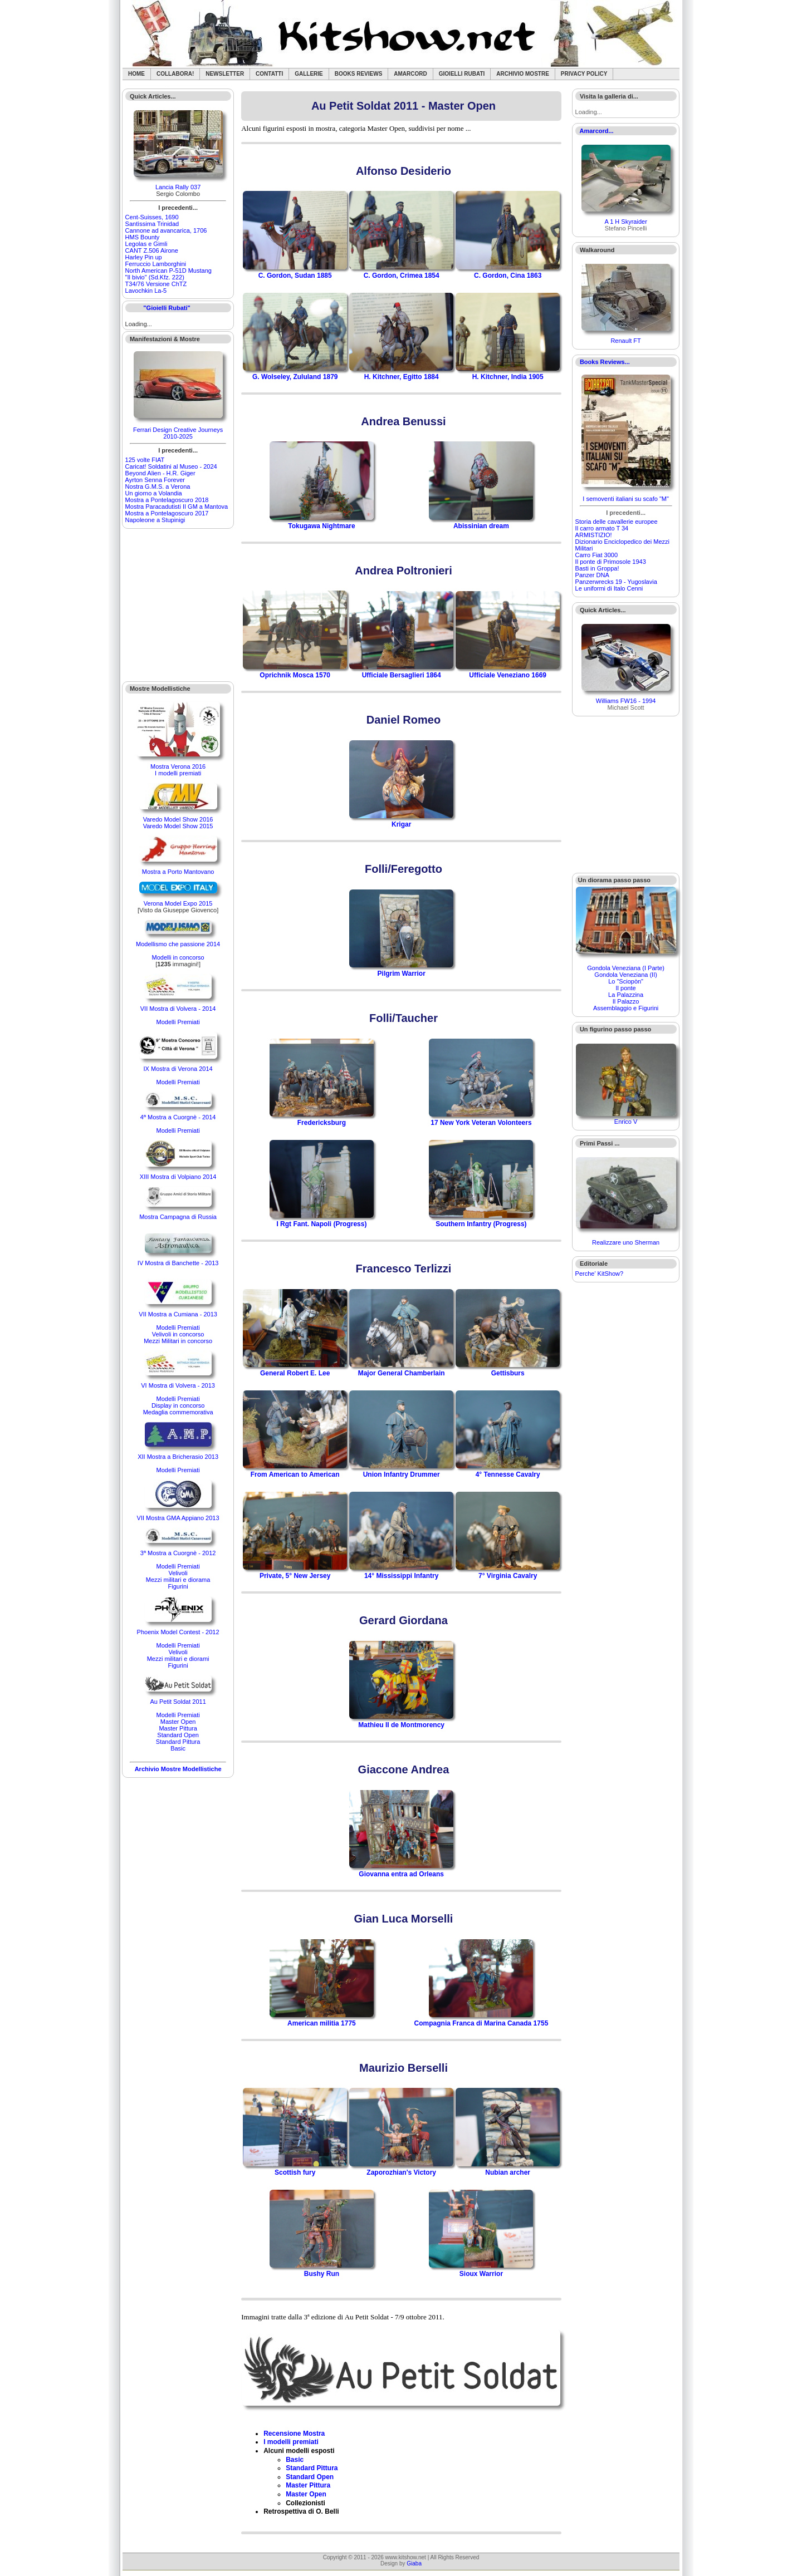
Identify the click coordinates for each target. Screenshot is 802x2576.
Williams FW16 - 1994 (626, 700)
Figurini (178, 1586)
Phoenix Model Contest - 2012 (178, 1632)
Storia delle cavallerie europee (616, 521)
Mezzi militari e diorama (178, 1579)
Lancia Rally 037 (177, 187)
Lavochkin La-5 (146, 290)
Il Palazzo (626, 1001)
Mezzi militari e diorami (178, 1658)
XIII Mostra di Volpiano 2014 (178, 1176)
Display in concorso (177, 1405)
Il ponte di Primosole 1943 (610, 561)
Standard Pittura (178, 1741)
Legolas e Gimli (146, 243)
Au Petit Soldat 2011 (178, 1701)
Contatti (269, 74)
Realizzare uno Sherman (625, 1242)
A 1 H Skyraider (625, 221)
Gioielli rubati (462, 74)
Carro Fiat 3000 (596, 555)
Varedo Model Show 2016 (178, 819)
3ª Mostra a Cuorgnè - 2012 (178, 1553)
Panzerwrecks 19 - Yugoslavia (616, 581)
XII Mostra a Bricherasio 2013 (178, 1456)
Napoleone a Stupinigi (155, 520)
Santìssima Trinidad (152, 223)
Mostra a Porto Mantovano (178, 871)
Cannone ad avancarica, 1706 (166, 230)
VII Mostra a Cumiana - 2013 (178, 1314)
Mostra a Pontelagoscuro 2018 (167, 499)
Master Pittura (178, 1728)
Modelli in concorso (178, 957)
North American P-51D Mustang (168, 270)
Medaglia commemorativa (178, 1412)
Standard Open (178, 1735)
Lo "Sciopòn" (625, 981)
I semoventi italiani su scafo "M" (626, 498)
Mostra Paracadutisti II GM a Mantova (176, 506)
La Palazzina (625, 994)
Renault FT (625, 340)
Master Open (178, 1721)
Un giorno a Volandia (153, 493)
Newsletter (225, 74)
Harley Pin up (143, 257)
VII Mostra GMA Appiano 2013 (178, 1518)
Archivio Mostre (522, 74)
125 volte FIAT (145, 459)
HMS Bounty (142, 237)
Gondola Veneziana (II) (625, 974)
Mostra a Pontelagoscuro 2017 (167, 513)
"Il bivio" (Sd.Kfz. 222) (154, 277)
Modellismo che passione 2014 (178, 944)
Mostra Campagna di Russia (178, 1216)
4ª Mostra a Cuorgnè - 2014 (178, 1117)
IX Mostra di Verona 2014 (178, 1068)
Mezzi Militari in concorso (178, 1341)
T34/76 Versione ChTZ (156, 284)
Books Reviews (359, 74)
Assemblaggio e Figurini (625, 1008)
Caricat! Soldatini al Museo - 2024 (171, 466)
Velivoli (177, 1573)
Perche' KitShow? (599, 1273)
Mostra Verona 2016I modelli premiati (178, 769)
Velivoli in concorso (178, 1334)
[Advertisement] (178, 605)
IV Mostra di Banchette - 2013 (178, 1263)
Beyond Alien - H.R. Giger (160, 473)
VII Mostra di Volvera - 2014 (178, 1008)
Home (136, 74)
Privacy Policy (584, 74)
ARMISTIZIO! (593, 535)
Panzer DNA (592, 575)
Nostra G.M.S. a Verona (157, 486)
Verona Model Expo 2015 (178, 903)
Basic (177, 1748)
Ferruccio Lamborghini (155, 263)
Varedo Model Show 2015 (178, 826)
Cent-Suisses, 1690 (152, 217)
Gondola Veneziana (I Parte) (625, 968)
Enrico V (626, 1121)
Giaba (414, 2563)
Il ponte (626, 988)
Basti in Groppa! (597, 568)
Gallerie (309, 74)
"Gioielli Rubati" (166, 307)
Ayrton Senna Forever (155, 479)
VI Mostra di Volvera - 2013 (178, 1385)
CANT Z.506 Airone (151, 250)
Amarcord (410, 74)
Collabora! (175, 74)
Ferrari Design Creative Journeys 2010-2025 (178, 433)
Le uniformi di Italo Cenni (609, 588)
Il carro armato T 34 (602, 528)
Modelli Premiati (177, 1022)
